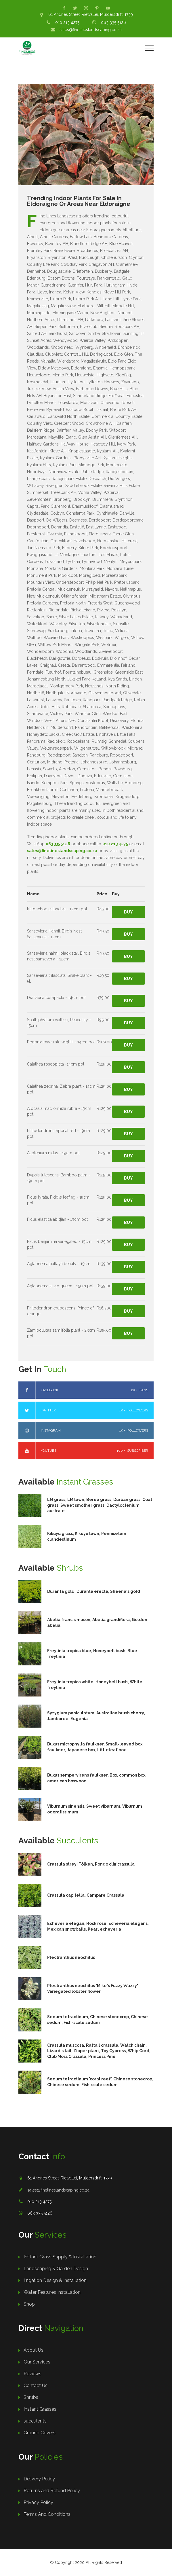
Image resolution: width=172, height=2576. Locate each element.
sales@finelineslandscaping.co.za (91, 29)
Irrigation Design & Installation (55, 2280)
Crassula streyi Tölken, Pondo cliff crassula (91, 1864)
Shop (29, 2304)
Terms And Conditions (47, 2514)
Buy (128, 912)
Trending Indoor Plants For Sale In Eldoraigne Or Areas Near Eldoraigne (78, 201)
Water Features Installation (52, 2292)
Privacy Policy (38, 2502)
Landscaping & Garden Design (56, 2268)
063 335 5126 (113, 22)
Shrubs (31, 2397)
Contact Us (35, 2385)
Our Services (37, 2362)
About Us (33, 2350)
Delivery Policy (39, 2479)
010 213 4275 (67, 22)
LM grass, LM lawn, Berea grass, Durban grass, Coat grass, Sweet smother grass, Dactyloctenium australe (99, 1505)
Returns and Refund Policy (52, 2490)
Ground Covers (40, 2432)
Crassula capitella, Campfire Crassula (85, 1895)
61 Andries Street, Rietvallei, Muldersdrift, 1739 (90, 14)
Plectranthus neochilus (71, 1957)
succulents (35, 2421)
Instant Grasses (40, 2409)
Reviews (32, 2373)
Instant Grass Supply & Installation (60, 2257)
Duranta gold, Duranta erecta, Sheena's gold (93, 1591)
